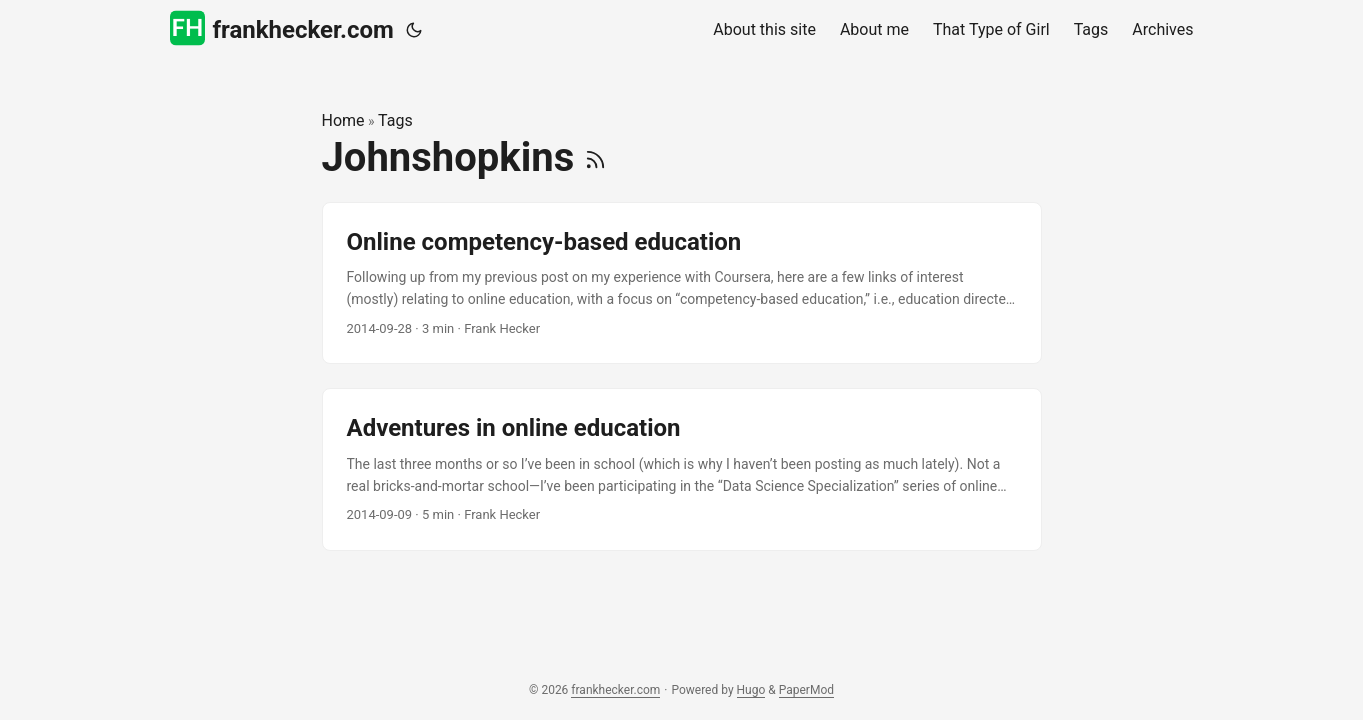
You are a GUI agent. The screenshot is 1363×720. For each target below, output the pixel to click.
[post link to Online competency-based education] (682, 283)
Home (343, 120)
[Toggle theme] (414, 30)
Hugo (751, 690)
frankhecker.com (282, 28)
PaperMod (806, 690)
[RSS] (595, 157)
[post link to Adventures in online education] (682, 469)
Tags (395, 120)
